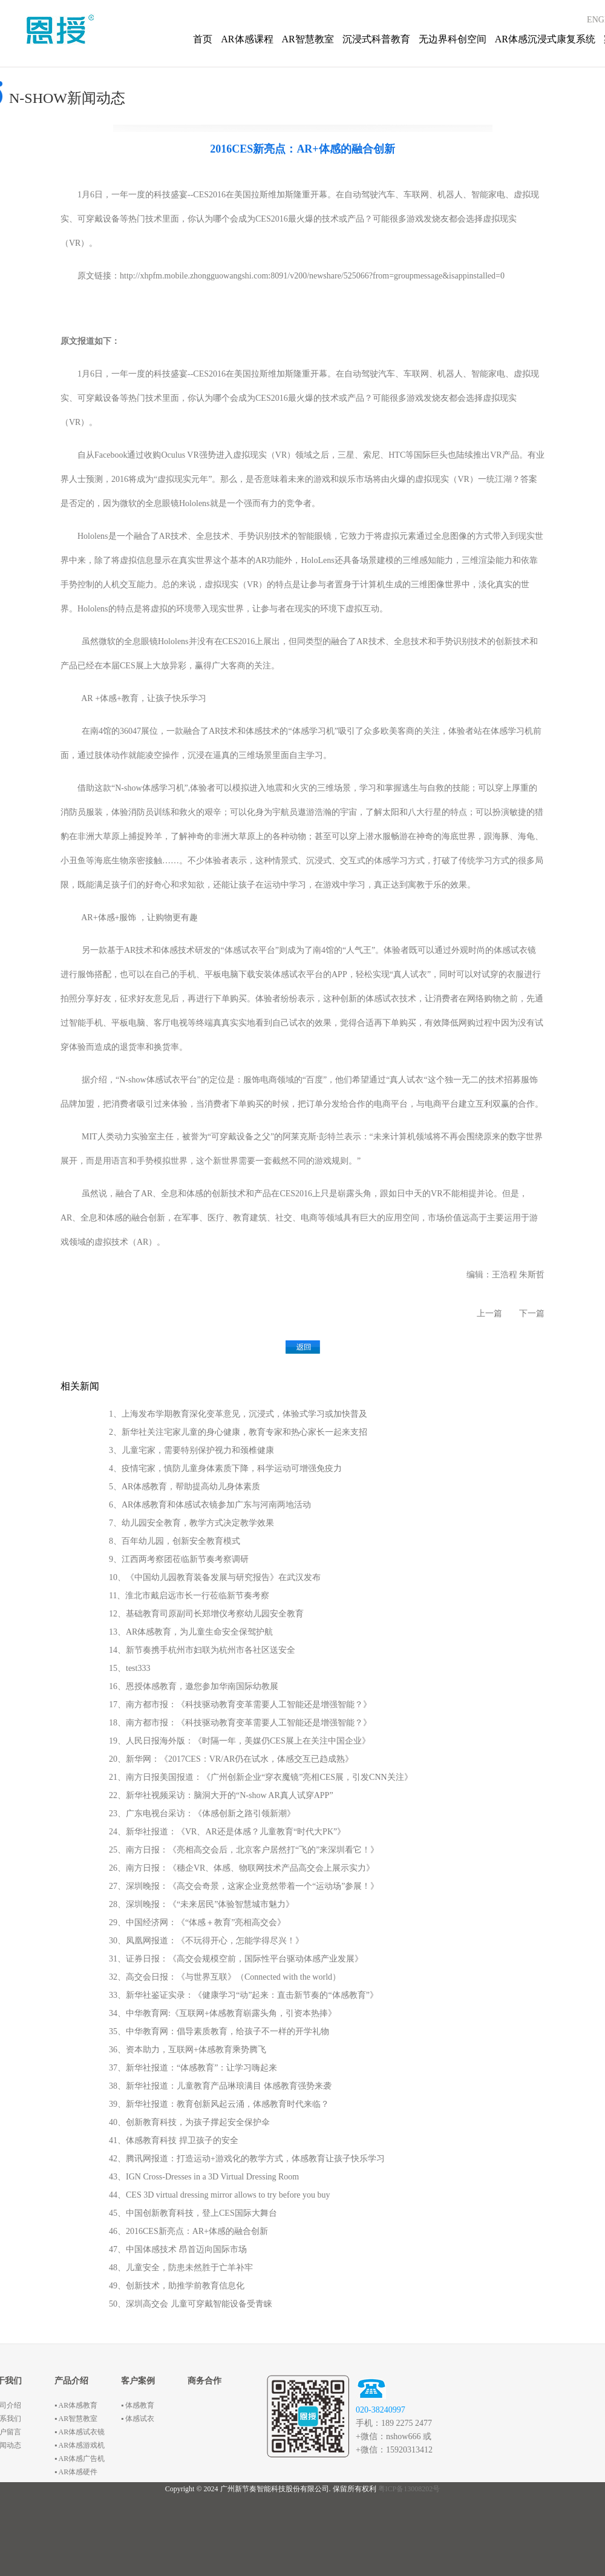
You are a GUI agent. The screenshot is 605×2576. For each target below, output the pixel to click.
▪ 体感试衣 (137, 2418)
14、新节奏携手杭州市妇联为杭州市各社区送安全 (202, 1650)
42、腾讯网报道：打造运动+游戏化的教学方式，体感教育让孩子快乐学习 (247, 2158)
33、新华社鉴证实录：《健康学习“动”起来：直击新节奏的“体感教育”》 (243, 1995)
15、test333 (129, 1668)
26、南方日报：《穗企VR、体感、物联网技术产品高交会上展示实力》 (241, 1868)
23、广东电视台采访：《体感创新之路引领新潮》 (202, 1813)
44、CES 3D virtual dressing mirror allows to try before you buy (219, 2194)
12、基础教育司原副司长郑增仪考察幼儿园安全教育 (206, 1613)
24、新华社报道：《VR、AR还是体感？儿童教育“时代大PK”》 (227, 1831)
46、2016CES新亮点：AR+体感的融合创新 (188, 2231)
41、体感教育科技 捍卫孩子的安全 (173, 2140)
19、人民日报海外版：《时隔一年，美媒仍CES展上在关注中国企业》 (239, 1740)
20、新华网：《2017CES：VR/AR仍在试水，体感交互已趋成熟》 (231, 1759)
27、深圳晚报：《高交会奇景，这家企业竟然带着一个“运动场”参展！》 (244, 1886)
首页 (202, 39)
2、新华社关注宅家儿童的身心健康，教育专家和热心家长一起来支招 (238, 1432)
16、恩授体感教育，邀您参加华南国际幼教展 (193, 1686)
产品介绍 (71, 2380)
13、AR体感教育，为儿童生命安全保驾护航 (191, 1631)
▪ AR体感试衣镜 (79, 2432)
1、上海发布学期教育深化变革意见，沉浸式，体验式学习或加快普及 (238, 1413)
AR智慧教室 (308, 39)
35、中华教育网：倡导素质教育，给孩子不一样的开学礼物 (219, 2031)
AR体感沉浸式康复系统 (545, 39)
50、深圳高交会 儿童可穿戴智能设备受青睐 (190, 2303)
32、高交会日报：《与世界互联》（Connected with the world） (225, 1976)
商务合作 (204, 2380)
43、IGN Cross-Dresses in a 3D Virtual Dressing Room (204, 2176)
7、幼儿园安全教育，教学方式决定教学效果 (191, 1522)
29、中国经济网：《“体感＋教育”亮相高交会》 (197, 1922)
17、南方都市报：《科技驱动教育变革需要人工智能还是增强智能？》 (240, 1704)
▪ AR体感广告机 (79, 2458)
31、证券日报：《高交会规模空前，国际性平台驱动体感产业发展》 (236, 1958)
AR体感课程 (247, 39)
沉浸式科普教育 (376, 39)
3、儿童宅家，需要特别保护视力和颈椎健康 (191, 1450)
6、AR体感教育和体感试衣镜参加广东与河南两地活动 (210, 1504)
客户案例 (138, 2380)
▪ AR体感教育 (75, 2405)
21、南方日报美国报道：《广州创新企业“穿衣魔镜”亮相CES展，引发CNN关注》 (261, 1777)
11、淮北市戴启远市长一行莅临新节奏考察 (189, 1595)
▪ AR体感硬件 (75, 2472)
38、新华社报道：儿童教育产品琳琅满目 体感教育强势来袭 (220, 2085)
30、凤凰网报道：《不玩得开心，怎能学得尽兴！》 (206, 1940)
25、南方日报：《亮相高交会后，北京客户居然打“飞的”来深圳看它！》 (244, 1849)
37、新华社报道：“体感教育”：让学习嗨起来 (193, 2067)
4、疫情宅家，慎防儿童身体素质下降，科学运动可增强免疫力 (225, 1468)
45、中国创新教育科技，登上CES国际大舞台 (193, 2213)
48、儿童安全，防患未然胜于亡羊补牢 (181, 2267)
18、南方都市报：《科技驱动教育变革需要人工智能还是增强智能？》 (240, 1722)
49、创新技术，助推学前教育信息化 (176, 2285)
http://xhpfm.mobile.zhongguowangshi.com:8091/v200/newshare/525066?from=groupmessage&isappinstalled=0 (312, 275)
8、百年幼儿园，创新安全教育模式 (174, 1541)
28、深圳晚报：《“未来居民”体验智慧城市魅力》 (201, 1904)
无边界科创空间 (452, 39)
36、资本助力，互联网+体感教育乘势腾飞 (187, 2049)
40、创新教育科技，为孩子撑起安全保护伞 (189, 2122)
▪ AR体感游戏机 (79, 2445)
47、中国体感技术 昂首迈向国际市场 (178, 2249)
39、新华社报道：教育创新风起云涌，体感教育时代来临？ (219, 2104)
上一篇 (489, 1313)
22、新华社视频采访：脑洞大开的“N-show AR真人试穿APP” (221, 1795)
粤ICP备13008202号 (409, 2489)
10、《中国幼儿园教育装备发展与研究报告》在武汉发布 (215, 1577)
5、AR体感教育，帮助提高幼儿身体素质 (184, 1486)
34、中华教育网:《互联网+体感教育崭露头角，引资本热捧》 (222, 2013)
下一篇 (531, 1313)
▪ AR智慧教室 (75, 2418)
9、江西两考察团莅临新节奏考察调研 (179, 1559)
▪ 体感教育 (137, 2405)
